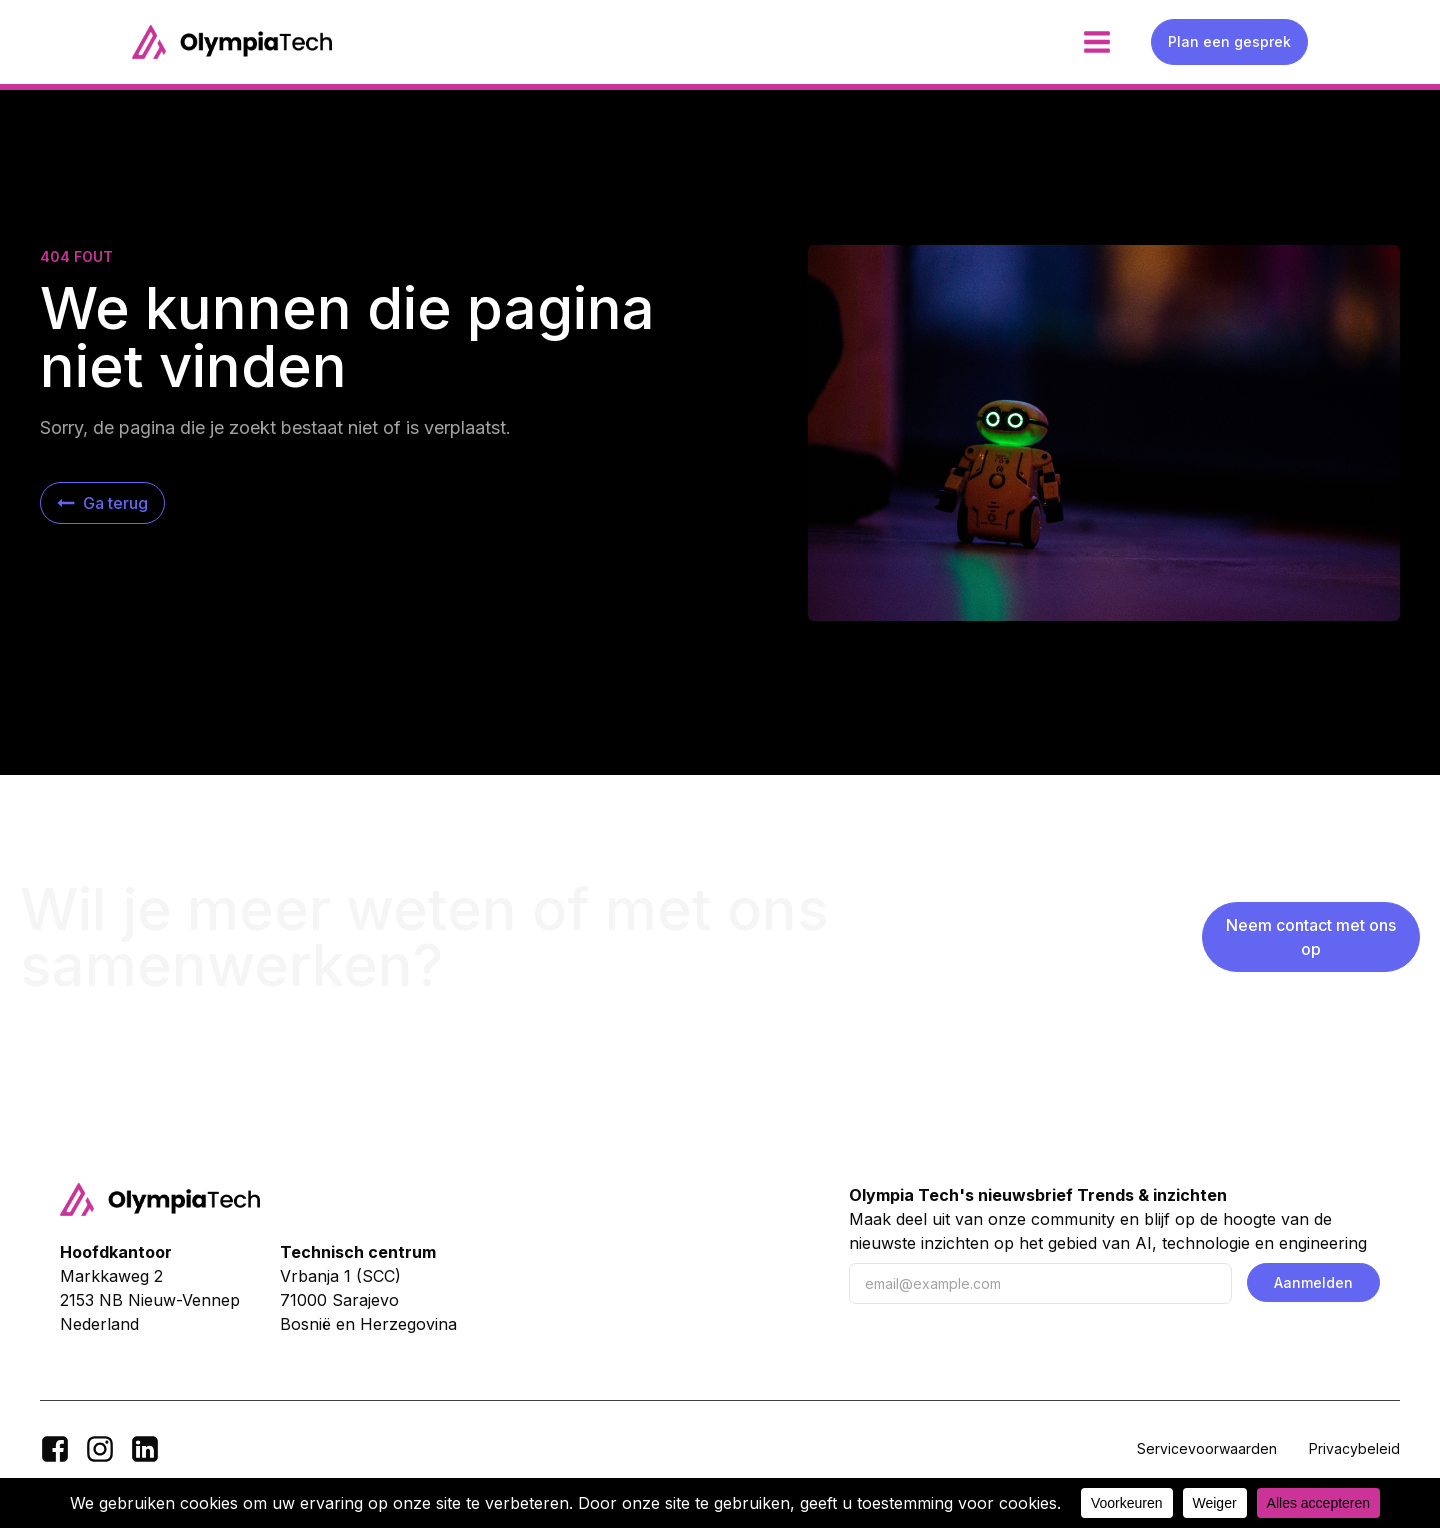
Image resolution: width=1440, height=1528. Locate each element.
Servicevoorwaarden (1207, 1448)
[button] (102, 503)
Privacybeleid (1354, 1448)
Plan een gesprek (1229, 41)
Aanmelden (1313, 1282)
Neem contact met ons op (1311, 937)
